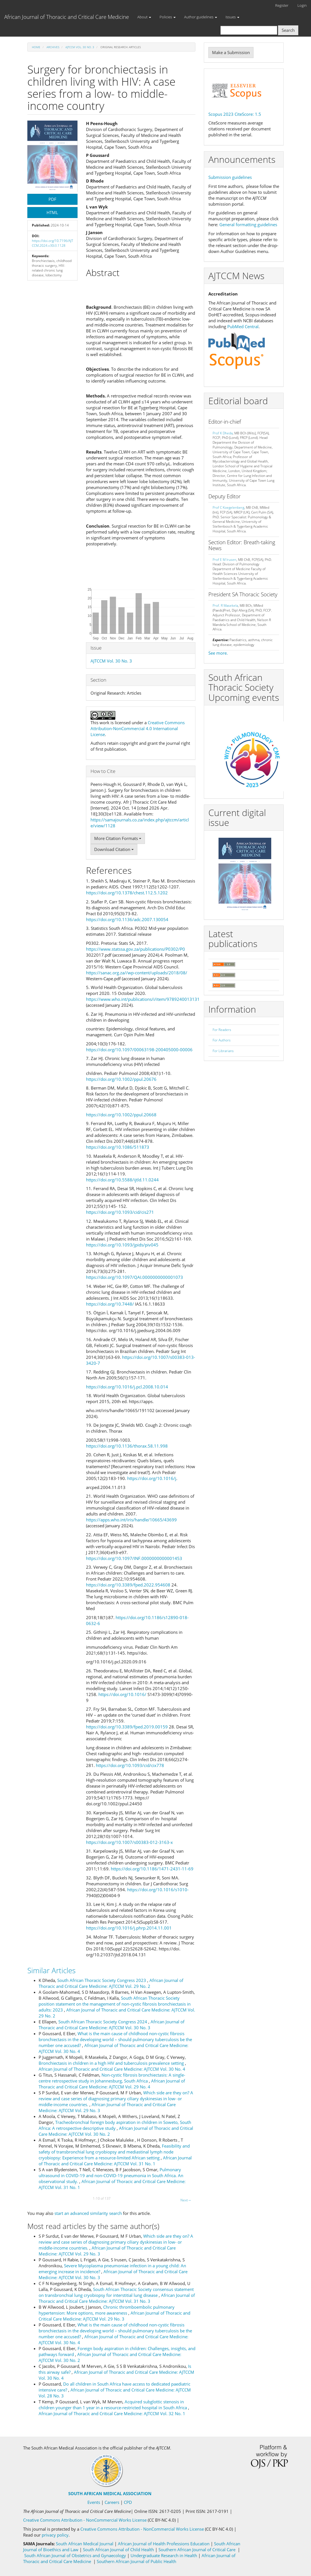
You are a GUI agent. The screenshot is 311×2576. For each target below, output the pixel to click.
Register (281, 5)
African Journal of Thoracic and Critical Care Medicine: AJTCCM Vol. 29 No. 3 (114, 2316)
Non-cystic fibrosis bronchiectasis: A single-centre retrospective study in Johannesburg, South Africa (112, 2078)
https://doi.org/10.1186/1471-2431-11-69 (152, 1869)
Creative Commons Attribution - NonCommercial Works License (85, 2520)
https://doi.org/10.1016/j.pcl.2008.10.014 (127, 1387)
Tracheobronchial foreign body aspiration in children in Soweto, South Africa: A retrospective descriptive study (115, 2125)
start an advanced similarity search (88, 2213)
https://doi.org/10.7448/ (110, 1304)
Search (288, 30)
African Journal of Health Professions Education (164, 2543)
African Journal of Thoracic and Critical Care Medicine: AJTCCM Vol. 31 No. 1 (115, 2160)
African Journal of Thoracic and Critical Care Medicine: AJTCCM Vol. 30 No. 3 (111, 2024)
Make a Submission (231, 52)
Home (36, 47)
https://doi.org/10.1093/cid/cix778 (130, 1765)
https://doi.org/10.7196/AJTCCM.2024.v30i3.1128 (52, 243)
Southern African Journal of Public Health (136, 2561)
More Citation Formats (117, 838)
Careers (112, 2502)
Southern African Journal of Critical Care (196, 2549)
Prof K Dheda (223, 433)
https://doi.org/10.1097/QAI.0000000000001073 (134, 1277)
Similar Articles (51, 1970)
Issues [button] (232, 16)
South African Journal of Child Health (118, 2549)
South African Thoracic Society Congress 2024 (103, 2021)
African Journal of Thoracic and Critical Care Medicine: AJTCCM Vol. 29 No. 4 (112, 2084)
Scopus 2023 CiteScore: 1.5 (234, 114)
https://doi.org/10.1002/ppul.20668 (121, 1114)
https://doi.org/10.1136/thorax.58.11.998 (127, 1446)
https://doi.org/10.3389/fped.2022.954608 (128, 1585)
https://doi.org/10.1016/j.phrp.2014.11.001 (129, 1928)
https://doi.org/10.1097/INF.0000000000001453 (134, 1558)
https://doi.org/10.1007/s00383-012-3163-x (129, 1842)
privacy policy (55, 2535)
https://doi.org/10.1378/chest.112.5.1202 (127, 892)
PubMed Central (243, 326)
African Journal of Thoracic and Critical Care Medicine (66, 17)
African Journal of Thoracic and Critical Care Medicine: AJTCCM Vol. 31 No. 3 (117, 2298)
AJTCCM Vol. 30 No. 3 (79, 47)
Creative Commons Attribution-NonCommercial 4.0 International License (138, 728)
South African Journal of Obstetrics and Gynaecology (75, 2555)
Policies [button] (168, 16)
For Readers (222, 1029)
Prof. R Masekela (225, 605)
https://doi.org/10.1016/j (151, 1478)
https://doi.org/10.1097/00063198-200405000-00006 (139, 1049)
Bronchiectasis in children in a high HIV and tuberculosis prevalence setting (112, 2063)
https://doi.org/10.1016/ (122, 1694)
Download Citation (114, 849)
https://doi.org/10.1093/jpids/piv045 (122, 1245)
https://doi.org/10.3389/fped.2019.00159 (127, 1727)
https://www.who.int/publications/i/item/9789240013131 (143, 999)
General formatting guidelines (248, 224)
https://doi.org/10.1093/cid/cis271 (120, 1212)
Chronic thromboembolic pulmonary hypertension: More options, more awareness (107, 2310)
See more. (218, 653)
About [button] (144, 16)
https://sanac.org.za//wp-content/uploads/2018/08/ (136, 972)
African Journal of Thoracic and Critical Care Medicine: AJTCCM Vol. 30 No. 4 (112, 2069)
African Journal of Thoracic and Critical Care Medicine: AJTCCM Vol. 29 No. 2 (111, 1983)
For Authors (222, 1040)
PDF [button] (52, 199)
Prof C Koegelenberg (228, 507)
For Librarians (223, 1050)
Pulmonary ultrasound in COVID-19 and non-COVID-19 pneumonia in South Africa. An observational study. (111, 2175)
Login (302, 5)
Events (93, 2502)
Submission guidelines (230, 177)
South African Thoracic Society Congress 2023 (102, 1980)
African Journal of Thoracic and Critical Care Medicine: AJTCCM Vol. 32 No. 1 (112, 2413)
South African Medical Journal (85, 2543)
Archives (53, 47)
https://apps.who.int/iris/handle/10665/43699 (131, 1520)
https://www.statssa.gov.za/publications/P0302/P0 (135, 949)
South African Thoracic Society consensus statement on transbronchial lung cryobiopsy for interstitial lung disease (116, 2292)
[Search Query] (248, 30)
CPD (128, 2502)
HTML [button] (52, 212)
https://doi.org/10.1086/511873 (117, 1147)
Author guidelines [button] (200, 16)
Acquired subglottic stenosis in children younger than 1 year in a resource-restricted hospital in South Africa (113, 2404)
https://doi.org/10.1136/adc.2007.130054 (127, 919)
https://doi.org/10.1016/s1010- (158, 1889)
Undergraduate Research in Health (164, 2555)
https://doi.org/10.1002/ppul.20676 (121, 1079)
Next (185, 2200)
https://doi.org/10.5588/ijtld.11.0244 (122, 1180)
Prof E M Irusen (224, 559)
